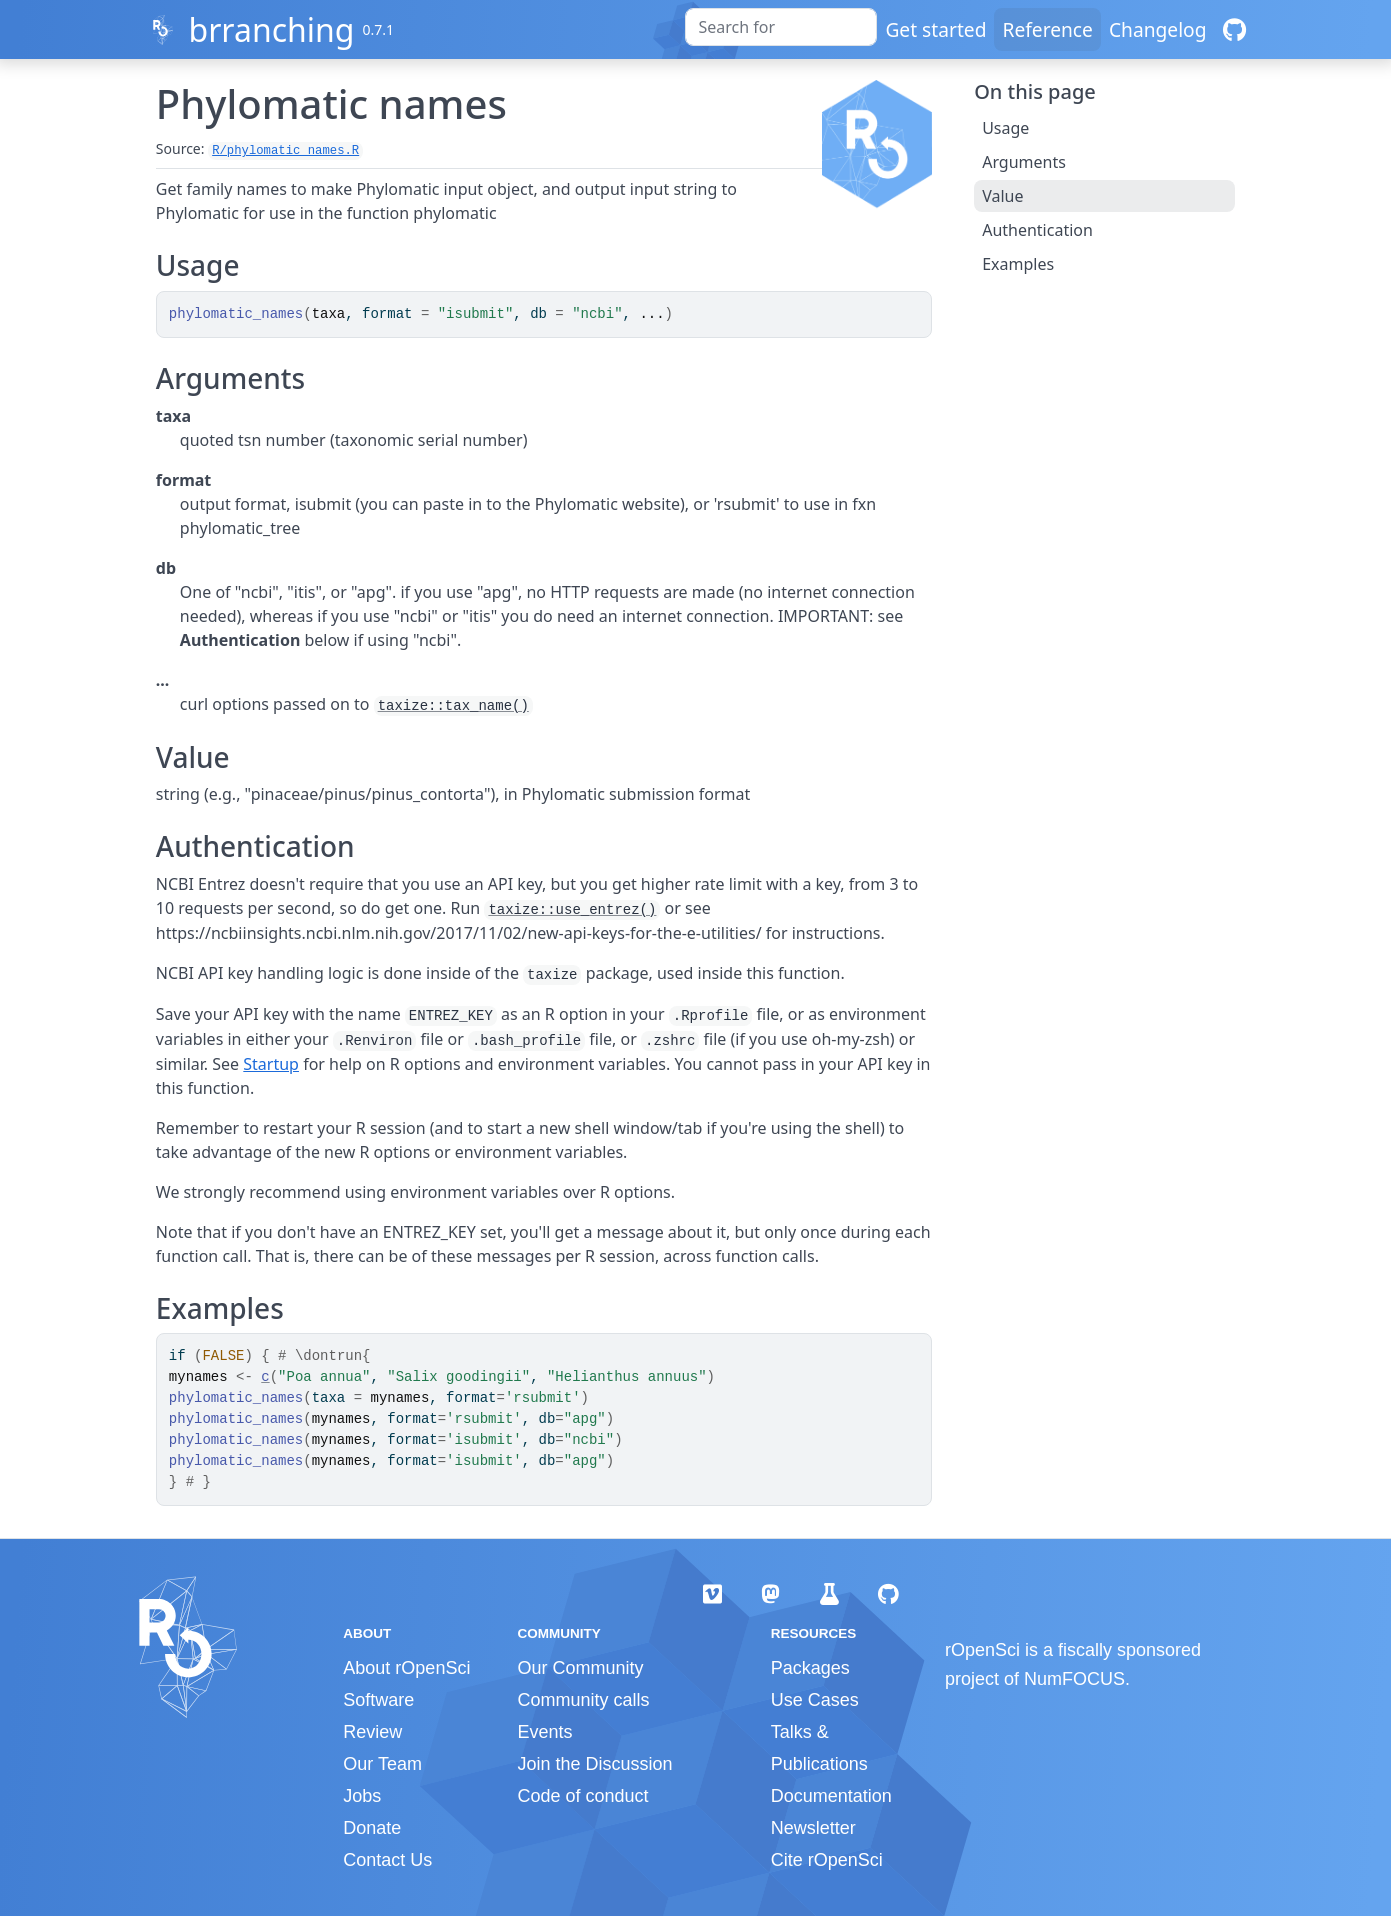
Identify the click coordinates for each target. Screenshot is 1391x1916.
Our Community (580, 1668)
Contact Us (387, 1860)
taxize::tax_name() (453, 706)
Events (544, 1732)
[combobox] (781, 27)
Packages (810, 1668)
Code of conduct (582, 1796)
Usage (1005, 128)
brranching (271, 29)
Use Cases (815, 1700)
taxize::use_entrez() (572, 910)
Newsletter (813, 1828)
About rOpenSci (406, 1668)
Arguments (1024, 162)
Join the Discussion (594, 1764)
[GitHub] (1234, 29)
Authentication (1037, 230)
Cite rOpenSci (827, 1860)
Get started (935, 29)
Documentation (831, 1796)
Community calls (583, 1700)
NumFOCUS (1074, 1679)
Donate (372, 1828)
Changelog (1158, 29)
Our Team (382, 1764)
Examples (1018, 264)
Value (1002, 196)
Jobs (362, 1796)
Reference (1047, 29)
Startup (271, 1064)
